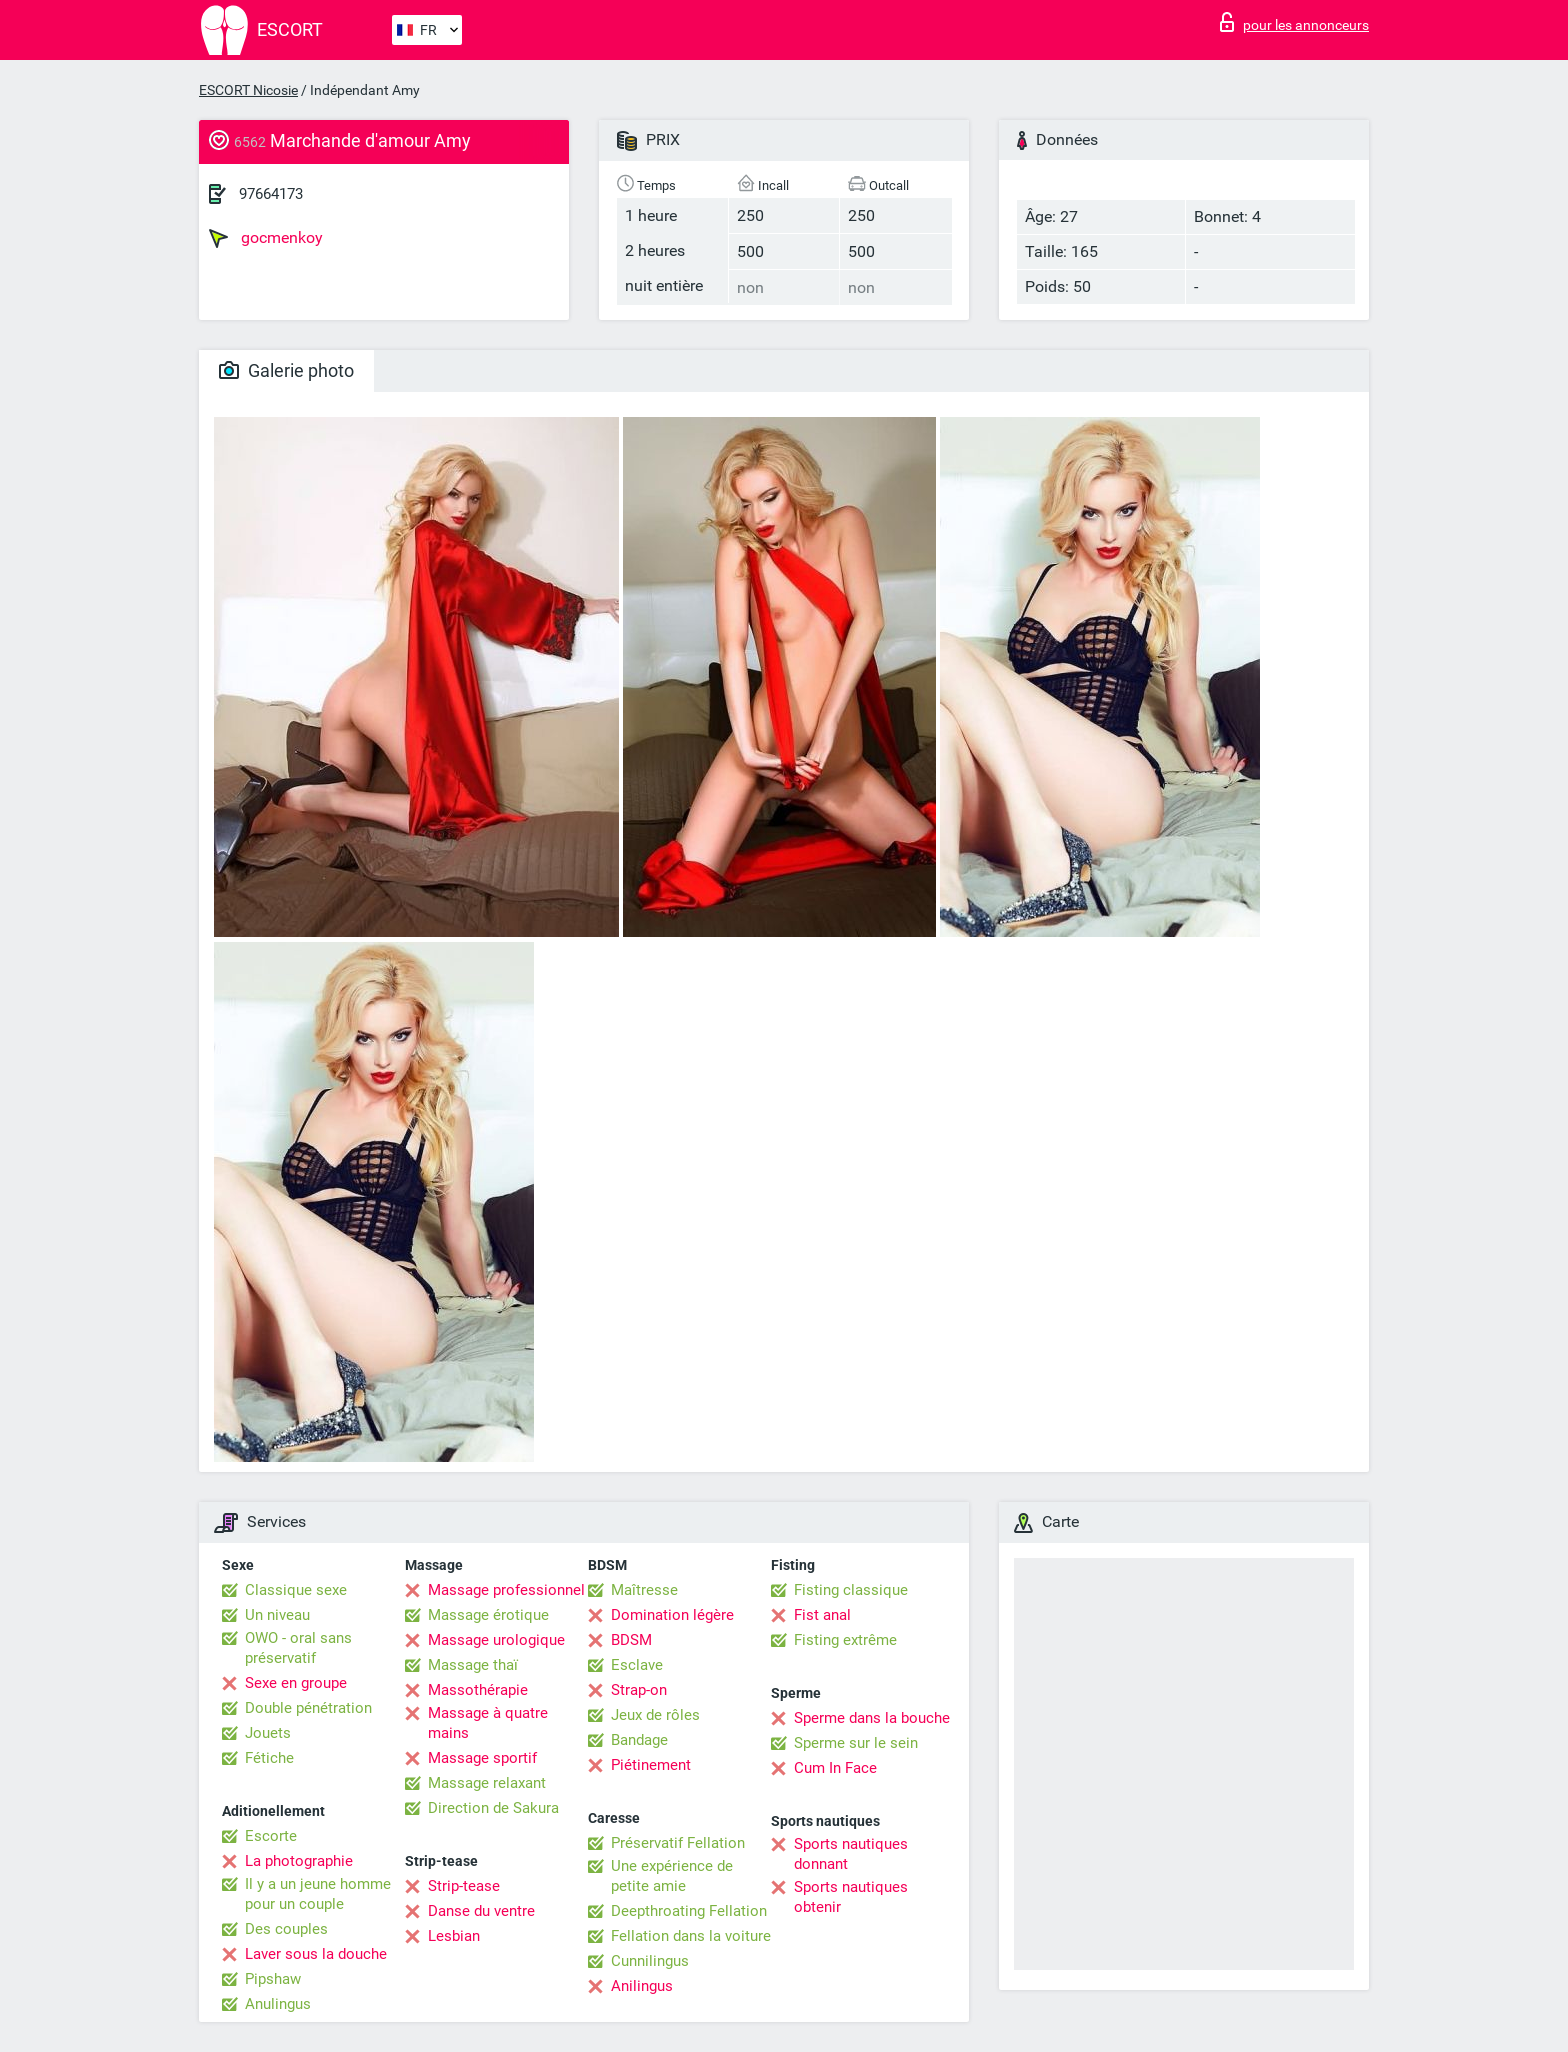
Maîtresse (644, 1590)
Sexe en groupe (296, 1683)
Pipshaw (273, 1979)
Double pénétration (308, 1708)
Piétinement (651, 1765)
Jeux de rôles (655, 1715)
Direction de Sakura (493, 1808)
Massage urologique (496, 1640)
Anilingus (642, 1986)
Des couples (286, 1929)
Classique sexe (296, 1590)
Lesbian (454, 1936)
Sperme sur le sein (856, 1743)
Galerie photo (286, 370)
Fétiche (269, 1758)
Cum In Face (835, 1768)
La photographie (299, 1861)
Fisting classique (851, 1590)
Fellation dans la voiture (691, 1936)
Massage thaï (473, 1665)
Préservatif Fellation (678, 1843)
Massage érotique (488, 1615)
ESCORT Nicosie (248, 90)
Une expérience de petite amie (672, 1876)
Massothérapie (478, 1690)
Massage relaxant (487, 1783)
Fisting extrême (845, 1640)
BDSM (631, 1640)
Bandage (639, 1740)
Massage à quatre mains (488, 1723)
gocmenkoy (266, 238)
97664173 (271, 194)
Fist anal (822, 1615)
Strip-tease (464, 1886)
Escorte (271, 1836)
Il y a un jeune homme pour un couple (318, 1894)
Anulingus (278, 2004)
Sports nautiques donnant (851, 1854)
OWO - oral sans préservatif (298, 1648)
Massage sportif (482, 1758)
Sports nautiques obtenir (851, 1897)
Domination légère (672, 1615)
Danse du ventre (481, 1911)
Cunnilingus (650, 1961)
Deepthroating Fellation (689, 1911)
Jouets (268, 1733)
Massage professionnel (506, 1590)
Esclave (637, 1665)
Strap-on (639, 1690)
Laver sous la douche (316, 1954)
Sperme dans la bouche (872, 1718)
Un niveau (277, 1615)
